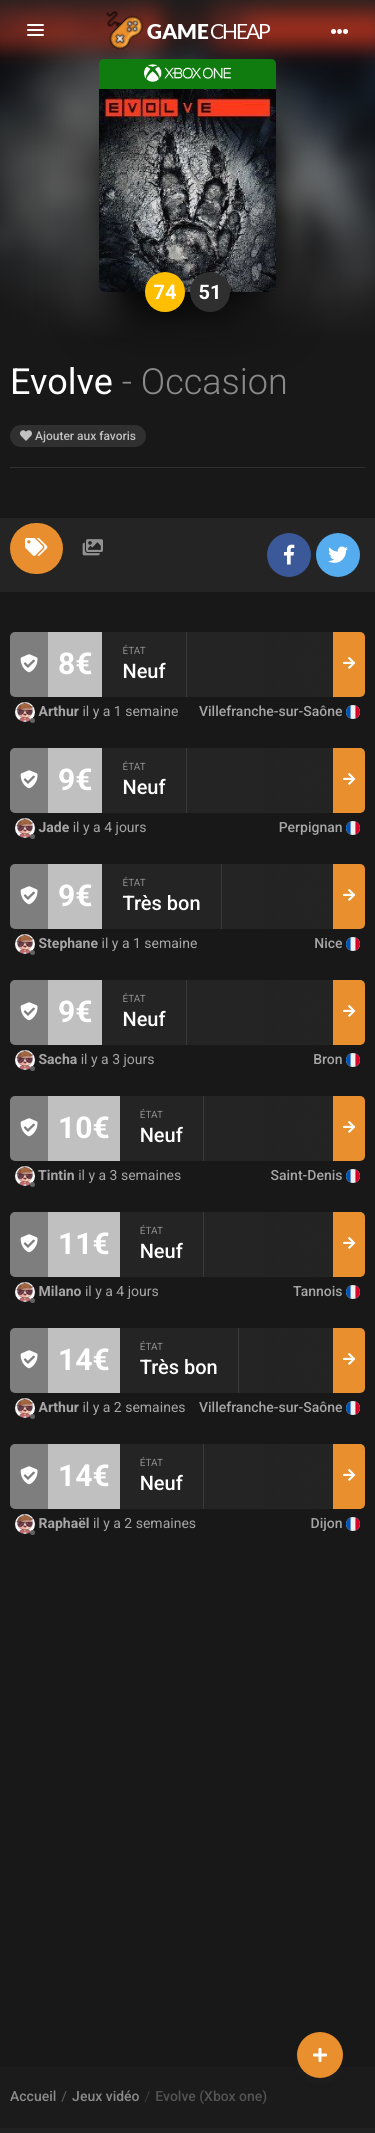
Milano (50, 1292)
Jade (44, 828)
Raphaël (54, 1524)
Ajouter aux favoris (78, 436)
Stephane (58, 944)
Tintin (46, 1176)
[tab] (36, 548)
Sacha (48, 1060)
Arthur (48, 712)
